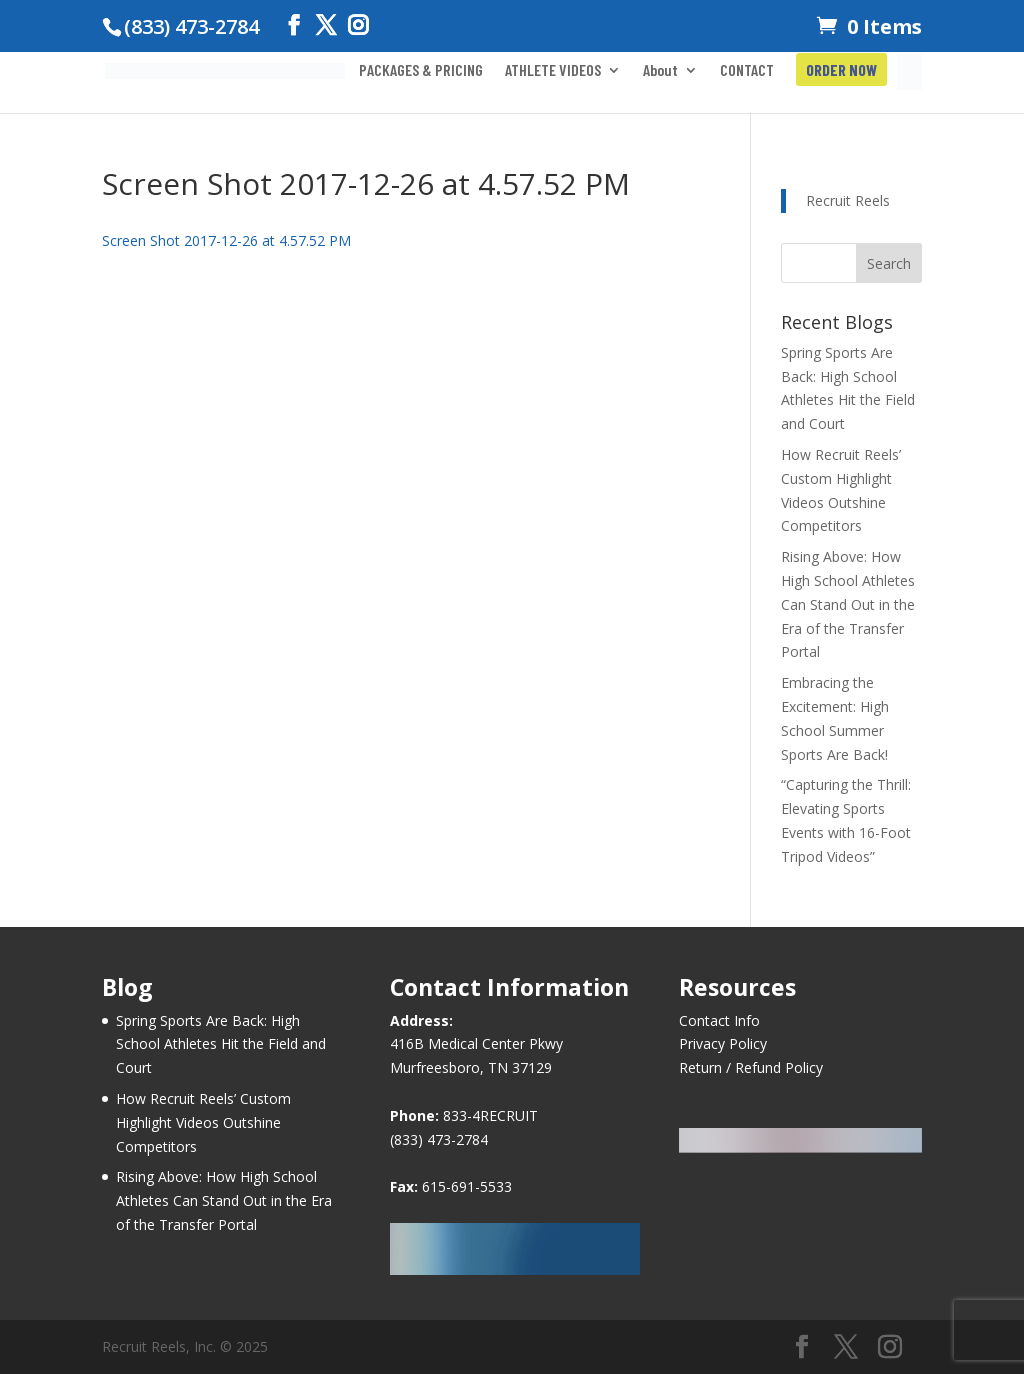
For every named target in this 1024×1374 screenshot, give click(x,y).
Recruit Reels (848, 200)
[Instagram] (358, 25)
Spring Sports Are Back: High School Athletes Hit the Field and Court (221, 1044)
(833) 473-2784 (439, 1139)
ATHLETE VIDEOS (553, 71)
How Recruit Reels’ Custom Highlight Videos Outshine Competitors (203, 1122)
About (660, 71)
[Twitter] (326, 25)
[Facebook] (294, 25)
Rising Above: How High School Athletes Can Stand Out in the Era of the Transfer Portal (848, 604)
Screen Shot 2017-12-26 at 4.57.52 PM (226, 240)
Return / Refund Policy (751, 1067)
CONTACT (747, 71)
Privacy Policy (723, 1043)
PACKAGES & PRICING (421, 71)
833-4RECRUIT (490, 1115)
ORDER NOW (841, 71)
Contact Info (719, 1020)
